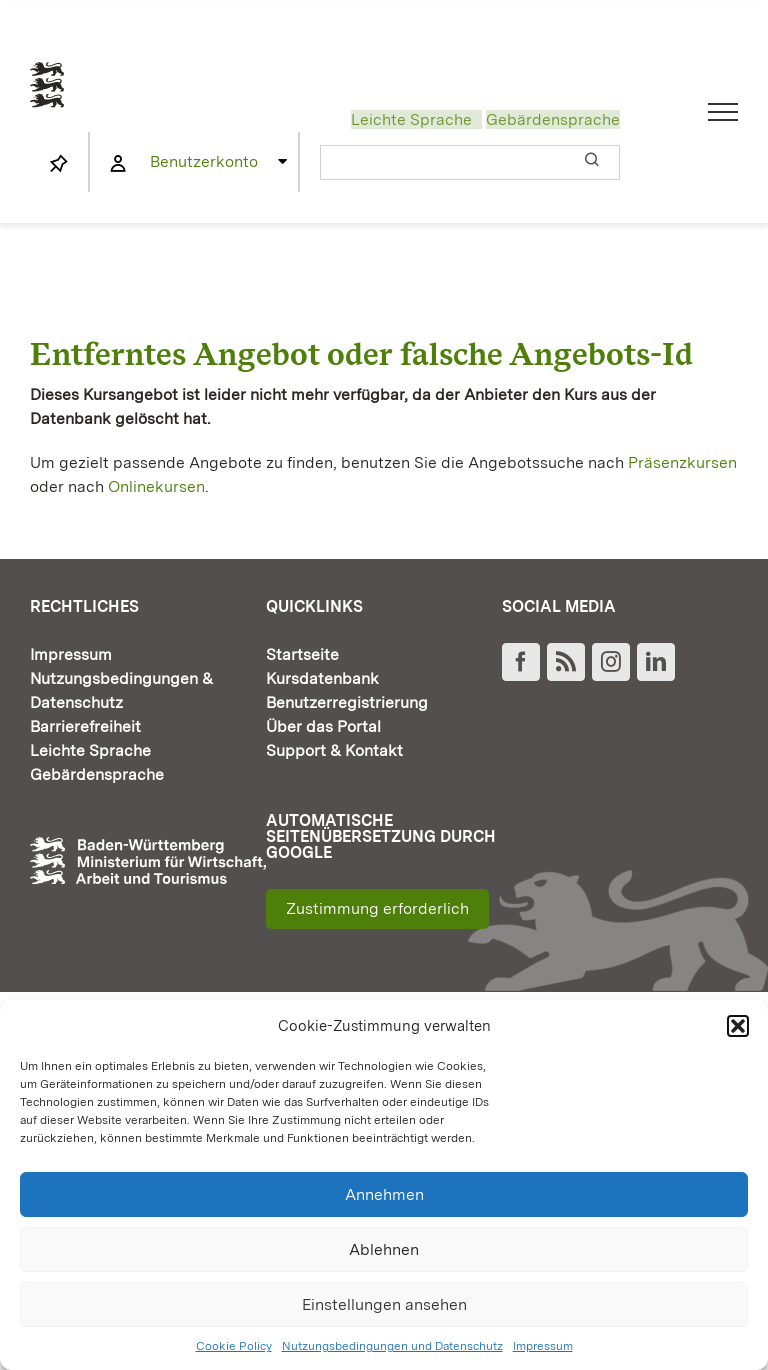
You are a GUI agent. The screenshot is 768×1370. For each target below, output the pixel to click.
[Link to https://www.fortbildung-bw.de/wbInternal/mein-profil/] (118, 164)
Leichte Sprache (411, 119)
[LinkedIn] (656, 662)
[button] (738, 1026)
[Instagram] (611, 662)
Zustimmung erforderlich (377, 908)
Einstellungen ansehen (384, 1304)
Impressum (543, 1346)
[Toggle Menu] (723, 112)
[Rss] (566, 662)
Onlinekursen (156, 486)
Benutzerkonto (204, 161)
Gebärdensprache (553, 119)
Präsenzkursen (682, 462)
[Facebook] (521, 662)
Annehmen (384, 1194)
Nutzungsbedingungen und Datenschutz (392, 1346)
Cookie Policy (234, 1346)
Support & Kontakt (334, 750)
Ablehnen (384, 1249)
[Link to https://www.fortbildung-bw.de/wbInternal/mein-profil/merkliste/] (59, 164)
